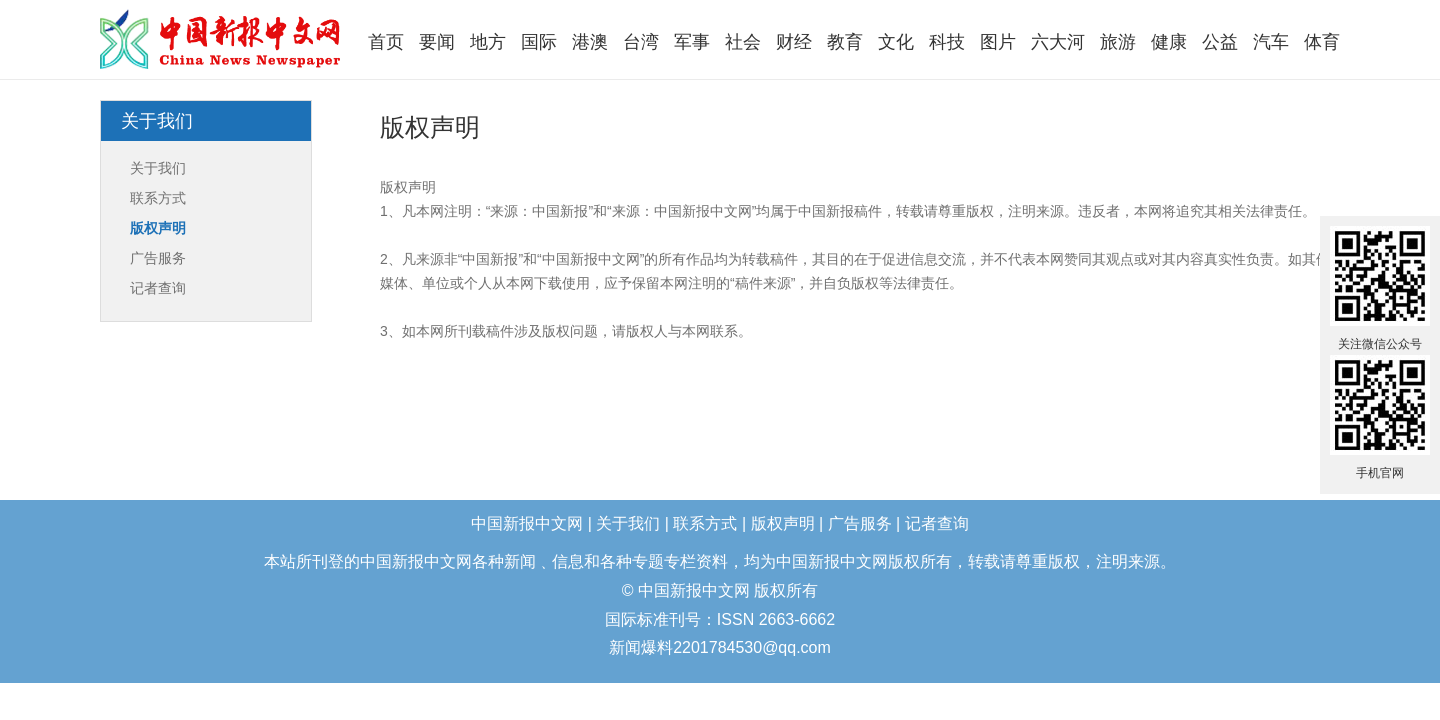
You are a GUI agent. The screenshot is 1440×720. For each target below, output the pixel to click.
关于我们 (158, 168)
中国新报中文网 (221, 39)
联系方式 (158, 198)
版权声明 (158, 228)
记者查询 (158, 288)
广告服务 (158, 258)
